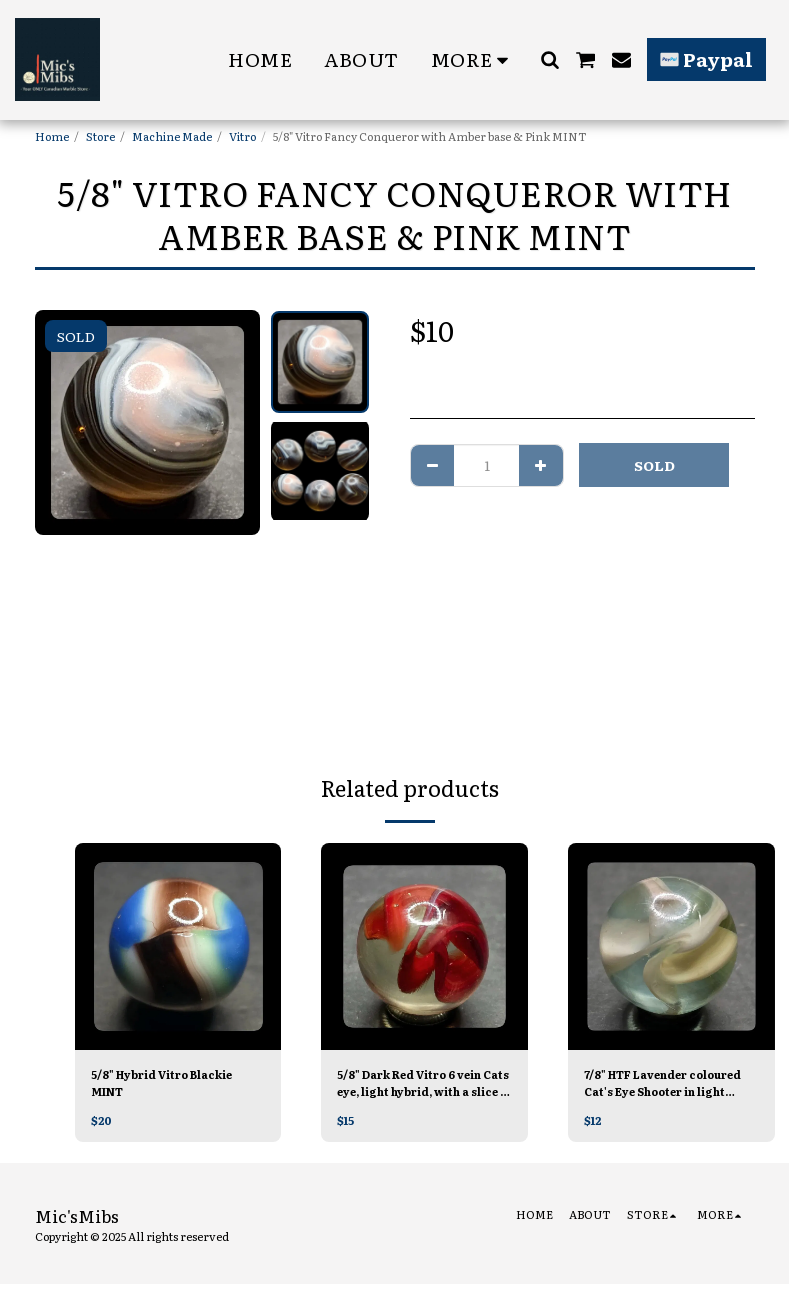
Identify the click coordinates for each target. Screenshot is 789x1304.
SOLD (654, 465)
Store (100, 136)
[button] (549, 59)
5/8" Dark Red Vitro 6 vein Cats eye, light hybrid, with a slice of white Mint (421, 1083)
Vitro (242, 136)
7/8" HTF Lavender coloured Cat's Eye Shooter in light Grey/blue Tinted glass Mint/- (671, 1083)
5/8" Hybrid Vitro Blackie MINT (165, 1082)
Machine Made (172, 136)
